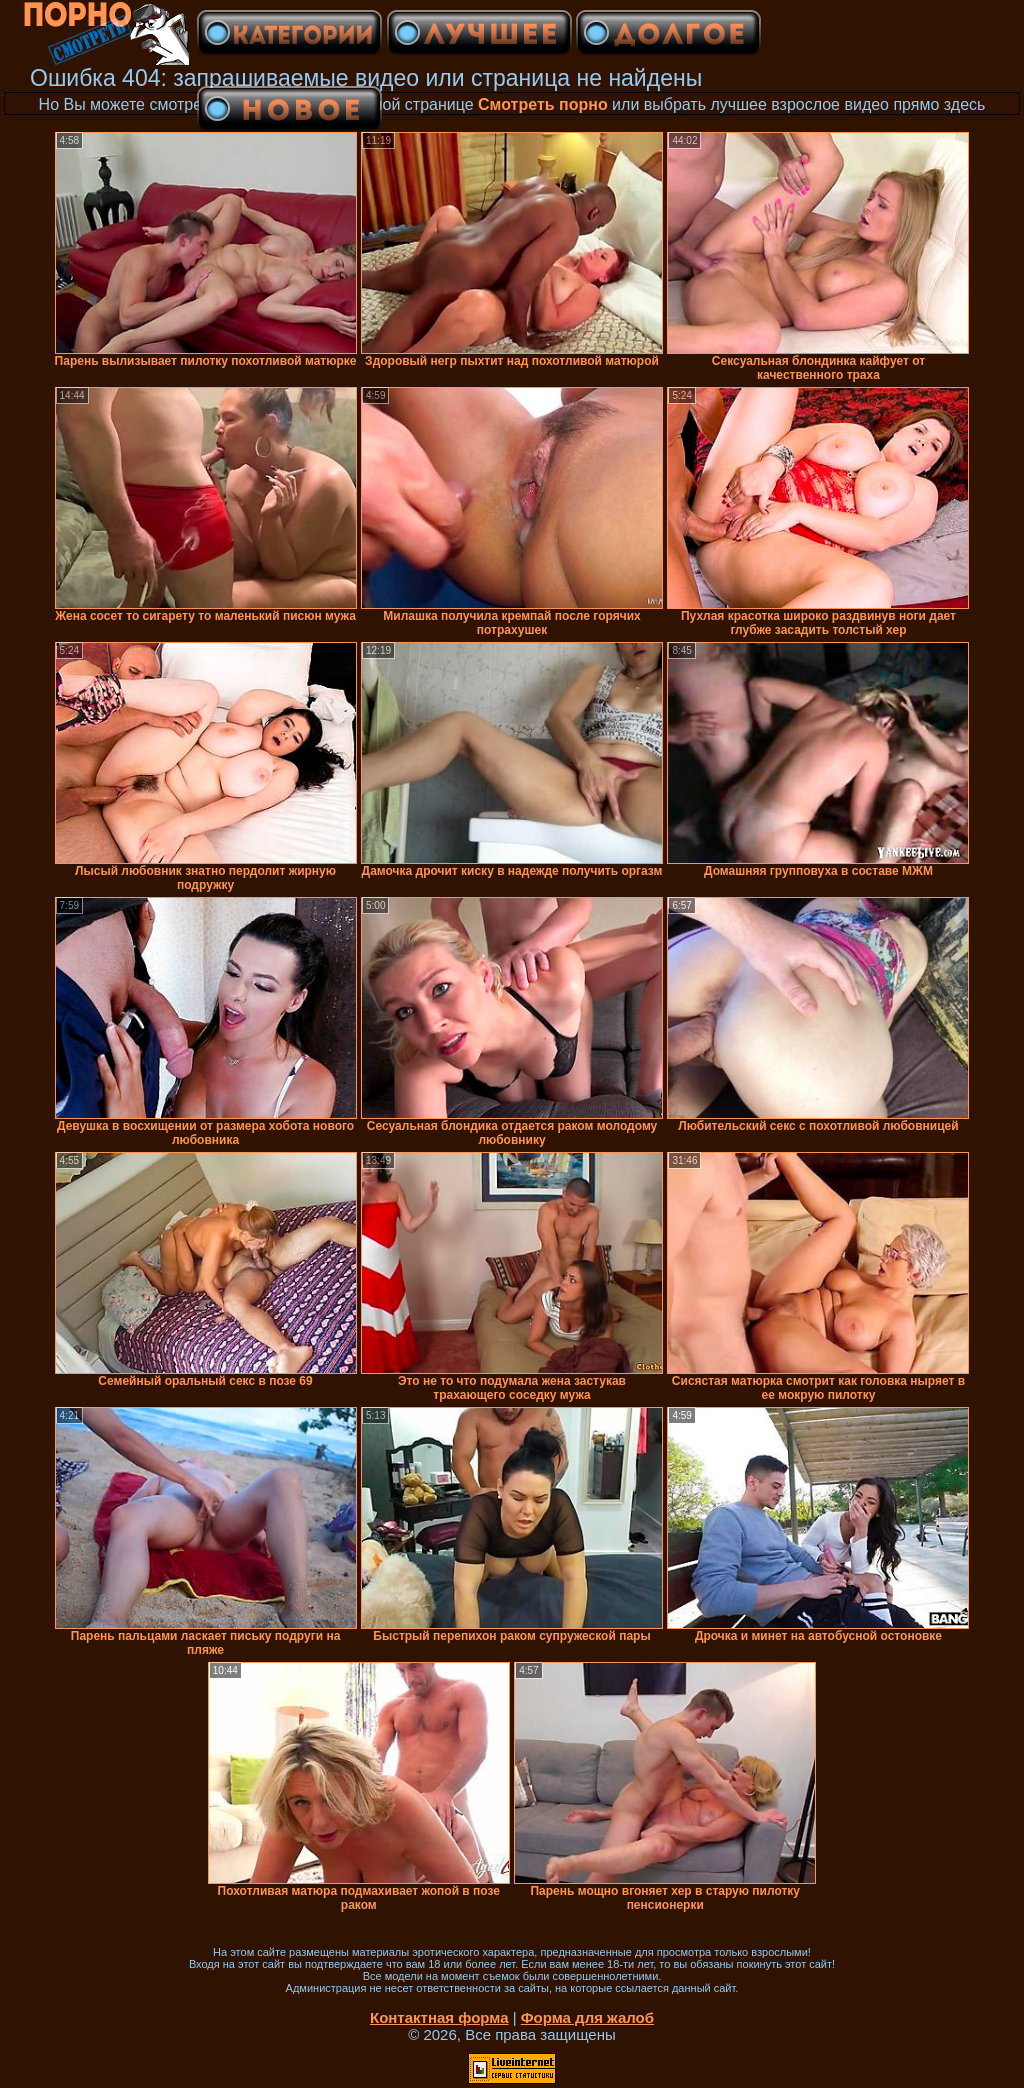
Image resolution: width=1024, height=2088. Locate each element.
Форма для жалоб (587, 2017)
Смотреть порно (543, 104)
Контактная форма (439, 2017)
